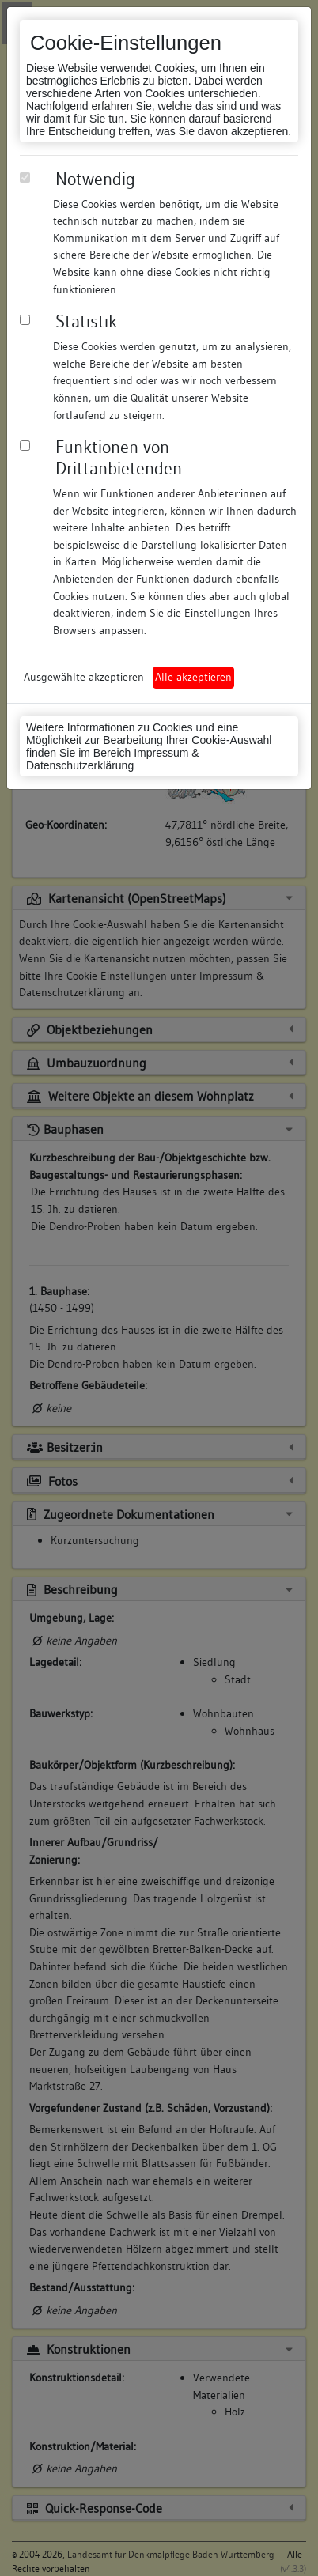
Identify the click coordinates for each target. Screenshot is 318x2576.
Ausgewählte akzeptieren (84, 677)
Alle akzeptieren (193, 677)
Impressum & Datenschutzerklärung (112, 759)
